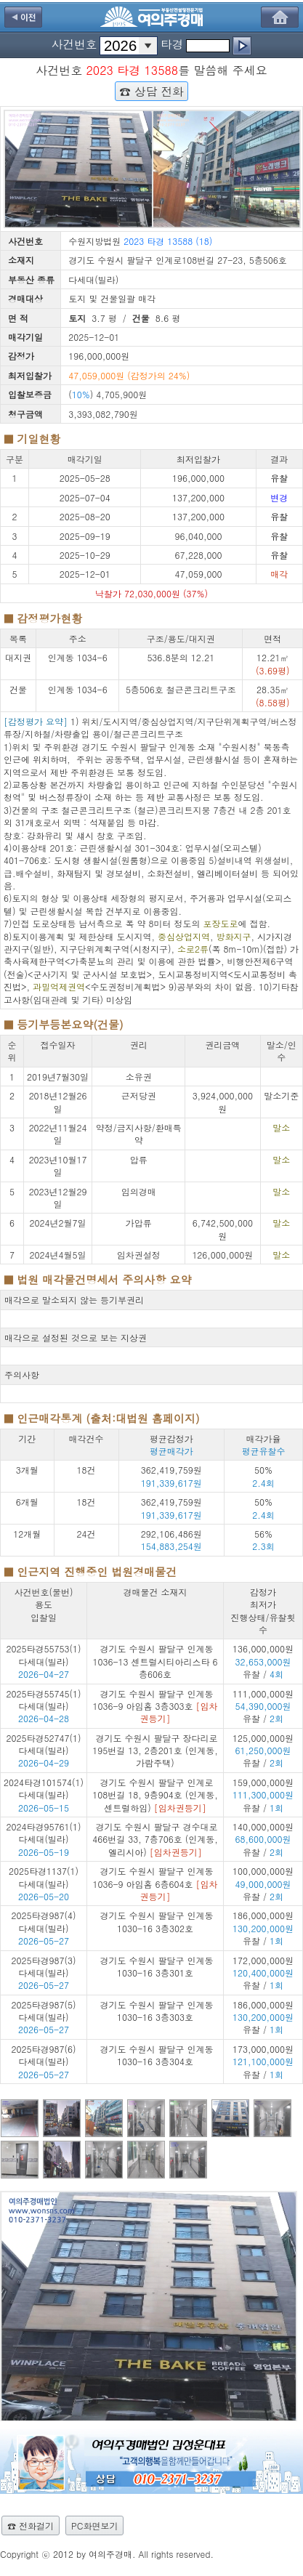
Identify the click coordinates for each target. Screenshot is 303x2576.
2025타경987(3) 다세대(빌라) (44, 1966)
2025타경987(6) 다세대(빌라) (44, 2055)
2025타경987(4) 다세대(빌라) (44, 1921)
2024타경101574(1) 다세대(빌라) (44, 1788)
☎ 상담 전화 (151, 91)
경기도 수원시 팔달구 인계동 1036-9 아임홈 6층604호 (154, 1883)
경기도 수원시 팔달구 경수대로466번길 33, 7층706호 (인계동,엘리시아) (155, 1839)
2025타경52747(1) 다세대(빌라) (44, 1744)
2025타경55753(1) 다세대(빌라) (44, 1654)
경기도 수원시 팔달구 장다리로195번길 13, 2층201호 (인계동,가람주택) (155, 1750)
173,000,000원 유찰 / (263, 2061)
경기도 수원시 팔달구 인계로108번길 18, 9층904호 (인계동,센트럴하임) (155, 1795)
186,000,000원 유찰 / (263, 1928)
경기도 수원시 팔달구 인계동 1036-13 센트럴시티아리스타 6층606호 (154, 1661)
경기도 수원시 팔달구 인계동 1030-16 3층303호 (156, 2010)
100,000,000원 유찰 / (263, 1883)
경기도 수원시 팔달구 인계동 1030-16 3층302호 (156, 1921)
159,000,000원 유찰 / (263, 1795)
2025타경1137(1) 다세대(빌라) (43, 1877)
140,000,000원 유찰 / (263, 1839)
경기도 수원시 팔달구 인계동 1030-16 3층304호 (156, 2055)
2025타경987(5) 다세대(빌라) (44, 2010)
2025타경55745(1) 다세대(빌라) (44, 1699)
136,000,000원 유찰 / (263, 1661)
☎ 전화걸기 (30, 2525)
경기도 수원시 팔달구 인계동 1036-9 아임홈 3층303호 (154, 1706)
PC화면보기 (94, 2525)
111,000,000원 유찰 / (263, 1706)
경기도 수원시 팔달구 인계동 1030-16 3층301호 (156, 1966)
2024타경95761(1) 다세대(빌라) (44, 1832)
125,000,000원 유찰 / (263, 1750)
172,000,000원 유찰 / (263, 1973)
